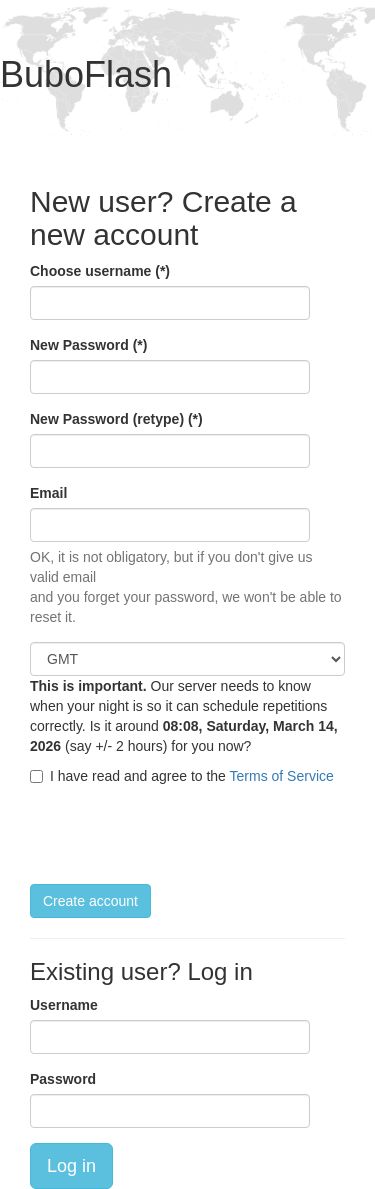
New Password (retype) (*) (116, 419)
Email (48, 493)
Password (63, 1079)
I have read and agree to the (182, 776)
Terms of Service (282, 776)
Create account (90, 901)
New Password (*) (88, 345)
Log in (71, 1166)
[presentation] (182, 835)
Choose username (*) (100, 271)
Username (64, 1005)
